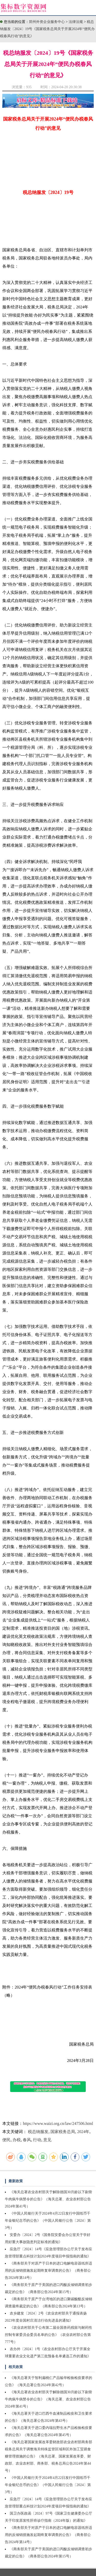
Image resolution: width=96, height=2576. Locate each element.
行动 (37, 2140)
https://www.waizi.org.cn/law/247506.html (58, 2123)
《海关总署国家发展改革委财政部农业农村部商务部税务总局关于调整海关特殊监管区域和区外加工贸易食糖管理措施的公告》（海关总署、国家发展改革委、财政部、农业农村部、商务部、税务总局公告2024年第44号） (48, 2456)
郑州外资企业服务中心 (47, 22)
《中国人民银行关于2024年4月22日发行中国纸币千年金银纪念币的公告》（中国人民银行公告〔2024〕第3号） (48, 2221)
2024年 (83, 2131)
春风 (27, 2140)
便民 (6, 2140)
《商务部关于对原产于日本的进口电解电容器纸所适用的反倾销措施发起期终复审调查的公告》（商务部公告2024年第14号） (48, 2270)
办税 (17, 2140)
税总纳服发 (38, 2131)
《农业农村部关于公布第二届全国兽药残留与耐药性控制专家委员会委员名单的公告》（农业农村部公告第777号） (48, 2335)
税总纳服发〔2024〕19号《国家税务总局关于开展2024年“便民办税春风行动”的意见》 (47, 29)
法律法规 (76, 22)
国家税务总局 (62, 2131)
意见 (47, 2140)
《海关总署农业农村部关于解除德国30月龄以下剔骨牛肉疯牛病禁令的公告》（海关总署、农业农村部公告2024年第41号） (48, 2199)
